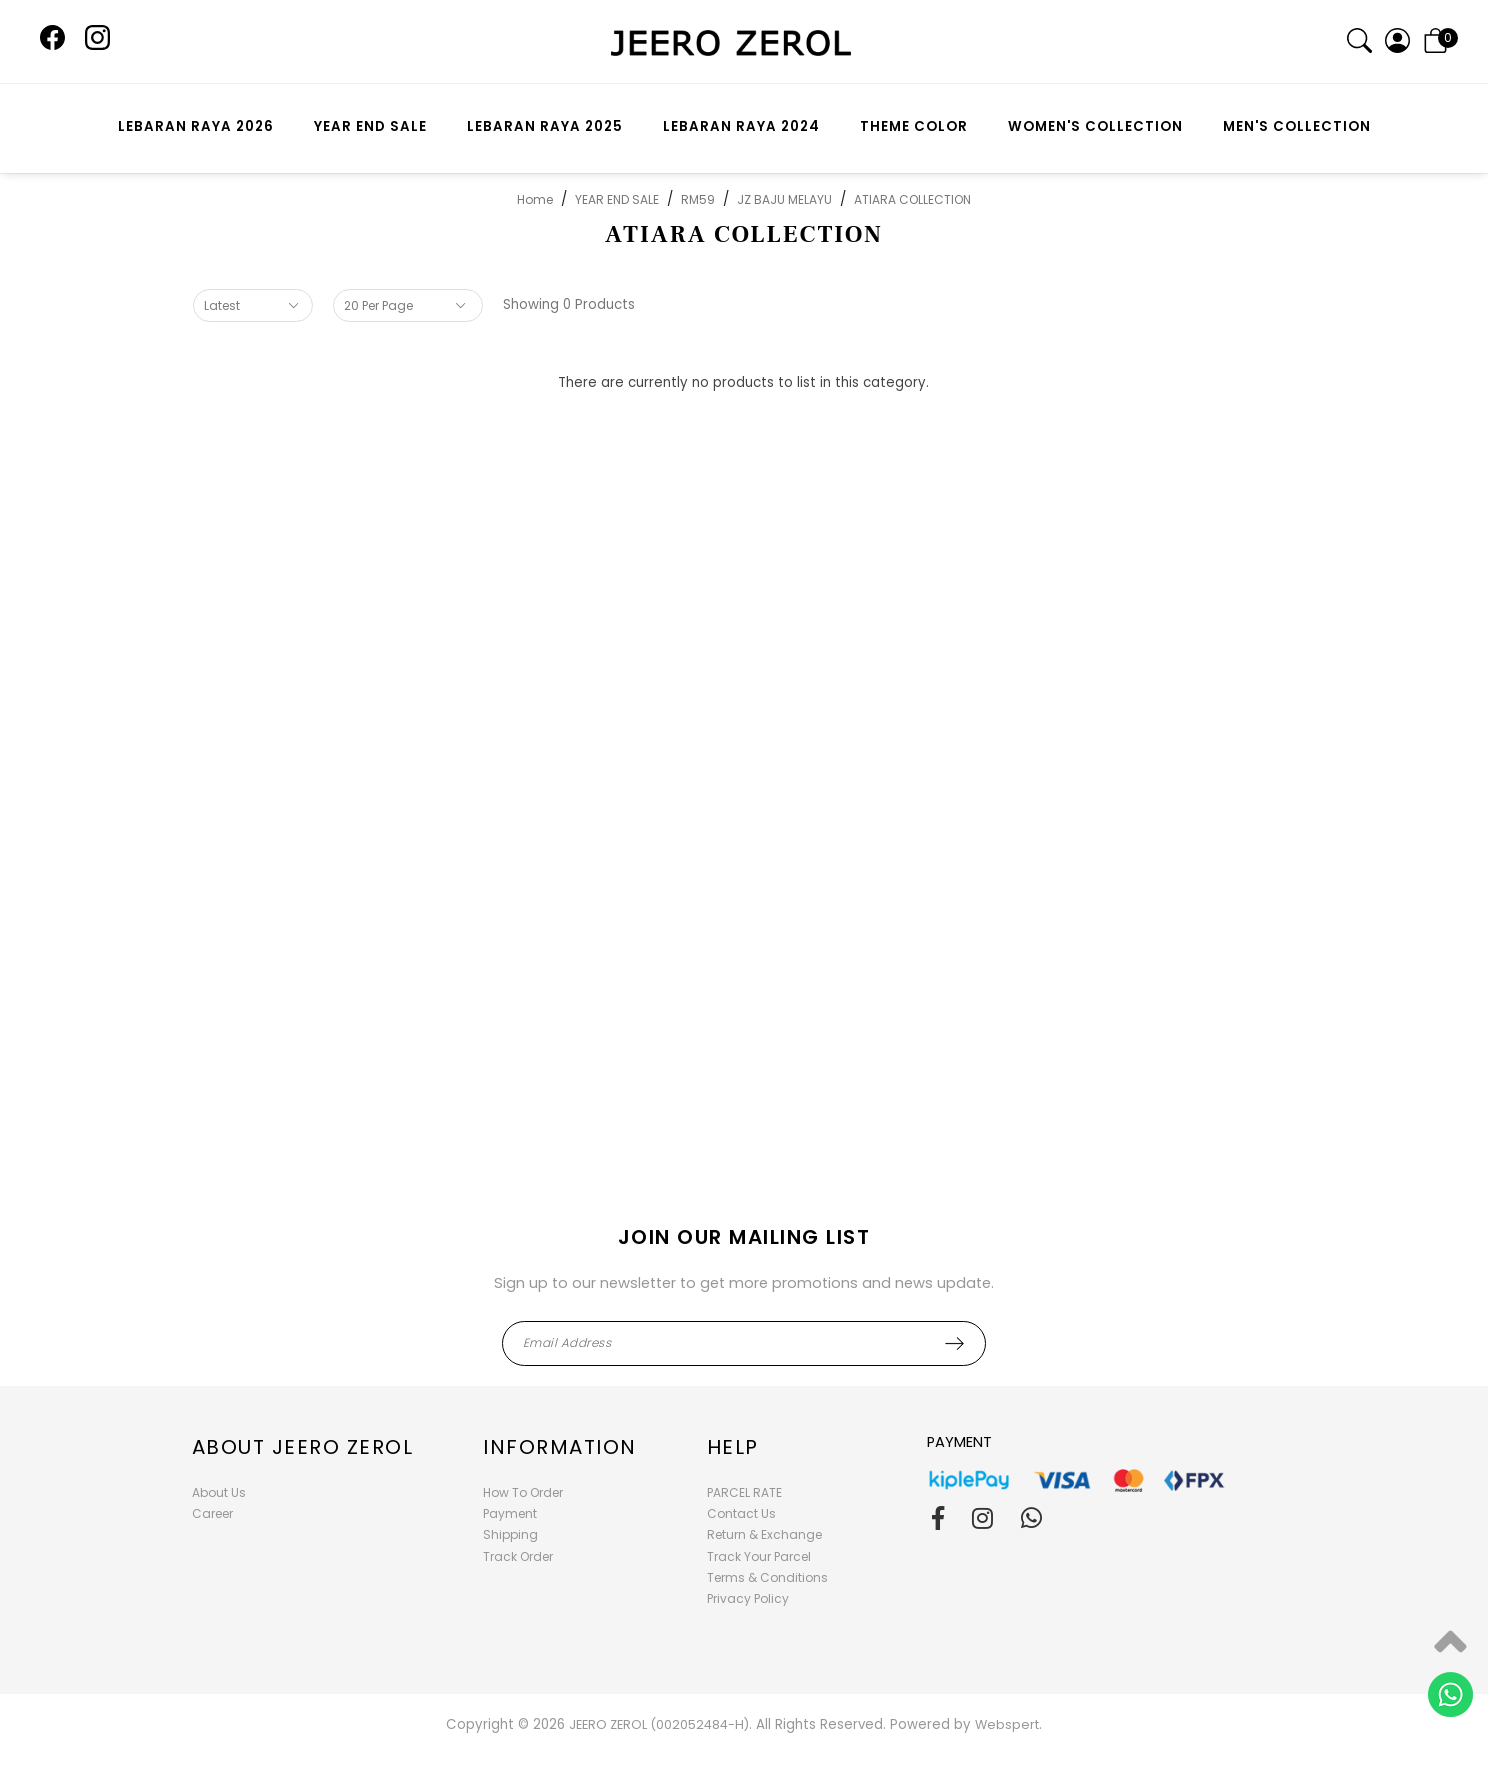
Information (560, 1447)
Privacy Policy (748, 1598)
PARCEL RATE (744, 1492)
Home (535, 199)
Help (733, 1447)
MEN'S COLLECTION (1297, 126)
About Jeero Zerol (303, 1447)
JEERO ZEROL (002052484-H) (659, 1724)
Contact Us (741, 1513)
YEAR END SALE (370, 126)
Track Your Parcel (759, 1556)
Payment (510, 1513)
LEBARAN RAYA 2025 (545, 126)
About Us (219, 1492)
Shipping (510, 1534)
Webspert (1007, 1724)
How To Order (523, 1492)
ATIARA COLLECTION (912, 199)
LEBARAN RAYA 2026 (196, 126)
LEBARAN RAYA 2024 (741, 126)
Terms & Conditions (767, 1577)
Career (212, 1513)
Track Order (518, 1556)
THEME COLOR (914, 126)
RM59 (698, 199)
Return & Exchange (764, 1534)
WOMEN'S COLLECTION (1095, 126)
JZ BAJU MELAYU (784, 199)
